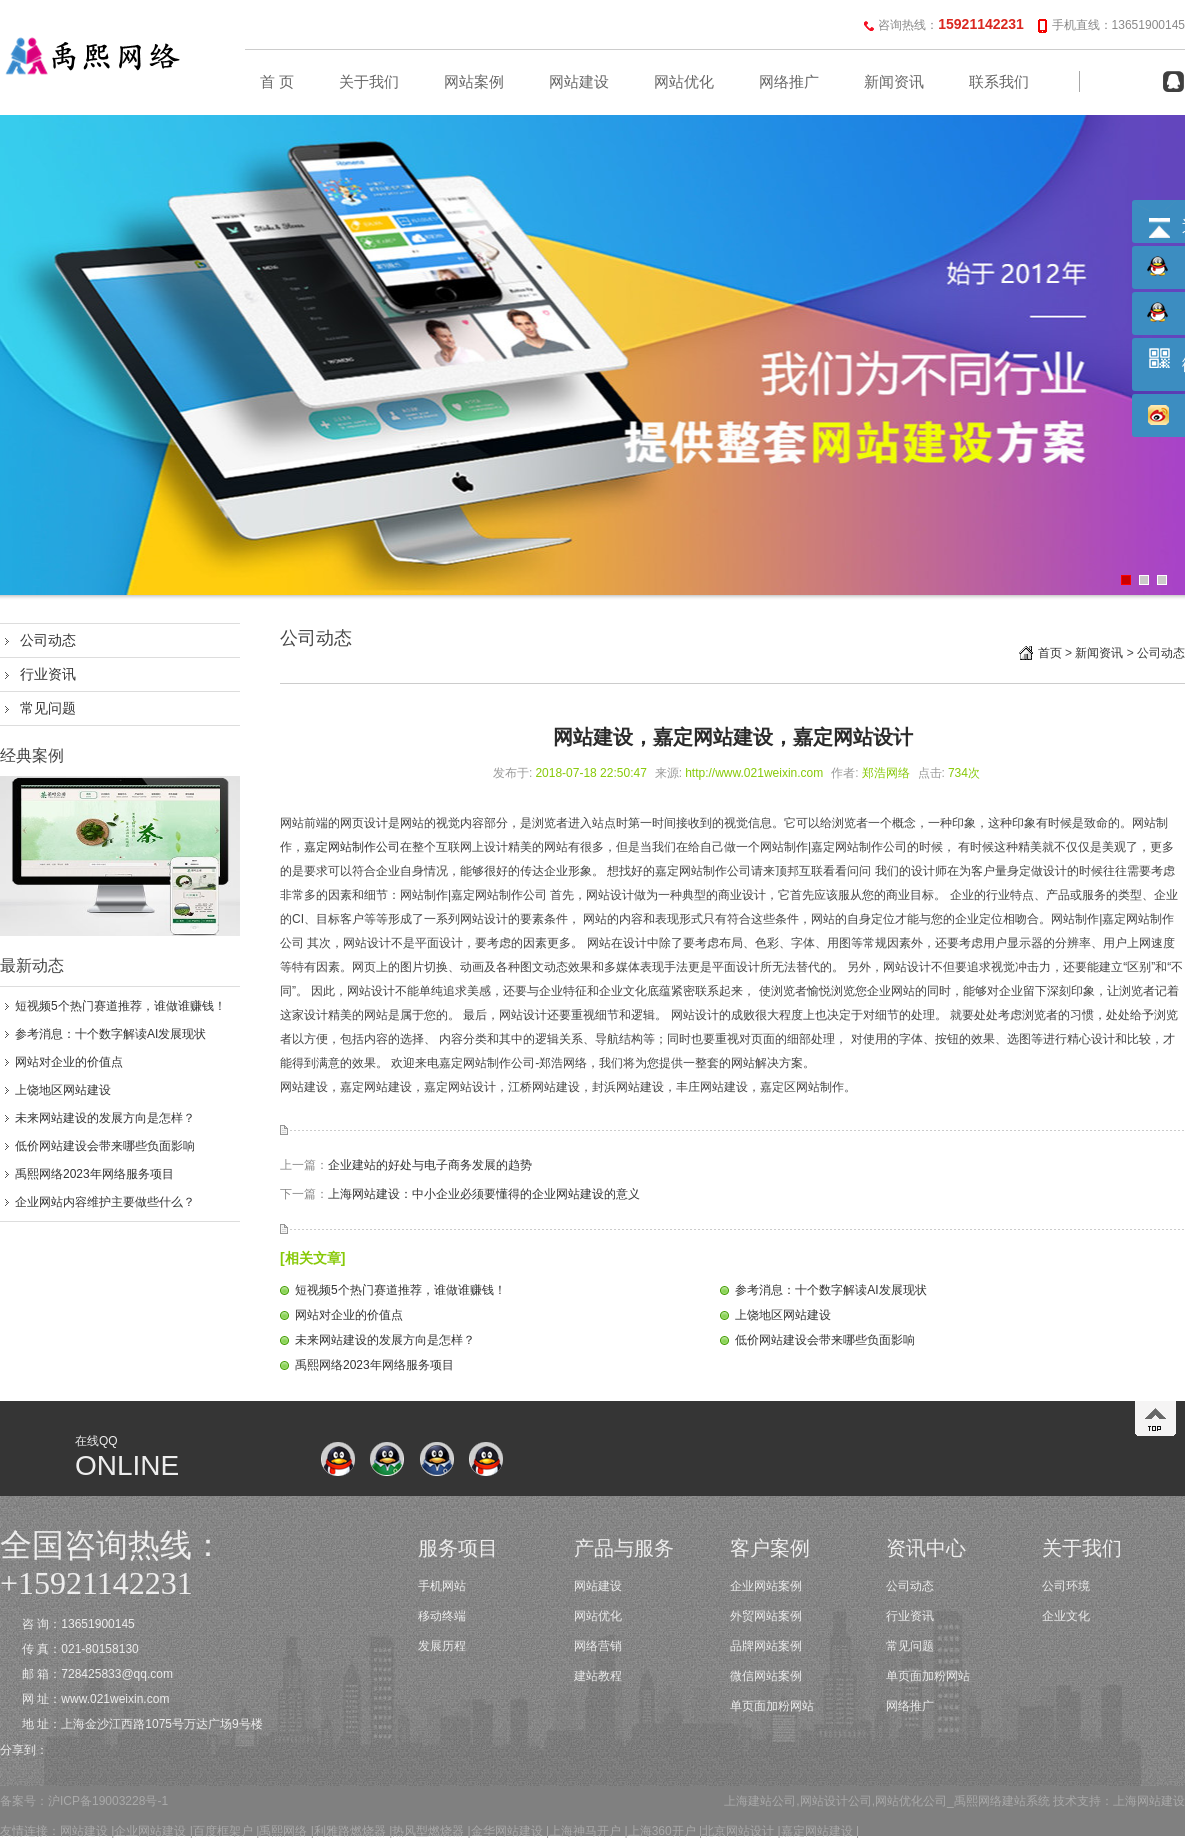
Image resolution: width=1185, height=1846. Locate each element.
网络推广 (789, 82)
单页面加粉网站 (772, 1706)
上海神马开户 (585, 1831)
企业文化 (1066, 1616)
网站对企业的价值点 (69, 1062)
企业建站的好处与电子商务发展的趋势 (430, 1165)
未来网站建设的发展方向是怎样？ (105, 1118)
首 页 (277, 82)
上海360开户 (662, 1831)
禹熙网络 (283, 1831)
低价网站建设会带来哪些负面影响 (105, 1146)
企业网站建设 (150, 1831)
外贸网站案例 (766, 1616)
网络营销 (598, 1646)
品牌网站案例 (766, 1646)
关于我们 (369, 82)
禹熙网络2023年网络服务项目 (94, 1174)
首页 (1050, 653)
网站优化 (684, 82)
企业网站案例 (766, 1586)
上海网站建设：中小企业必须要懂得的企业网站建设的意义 (484, 1194)
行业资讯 (48, 674)
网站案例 (474, 82)
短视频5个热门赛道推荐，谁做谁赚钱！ (120, 1006)
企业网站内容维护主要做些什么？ (105, 1202)
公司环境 (1066, 1586)
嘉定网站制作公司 (352, 847)
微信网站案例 (766, 1676)
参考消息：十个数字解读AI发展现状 (110, 1034)
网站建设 (579, 82)
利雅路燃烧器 (350, 1831)
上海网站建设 (1149, 1801)
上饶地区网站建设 (63, 1090)
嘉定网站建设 (817, 1831)
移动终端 (442, 1616)
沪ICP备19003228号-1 (108, 1801)
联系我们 (999, 82)
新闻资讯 (894, 82)
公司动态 (48, 640)
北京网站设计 (738, 1831)
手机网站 (442, 1586)
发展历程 (442, 1646)
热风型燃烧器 (428, 1831)
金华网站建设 (507, 1831)
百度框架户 (223, 1831)
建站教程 (598, 1676)
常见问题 (48, 708)
